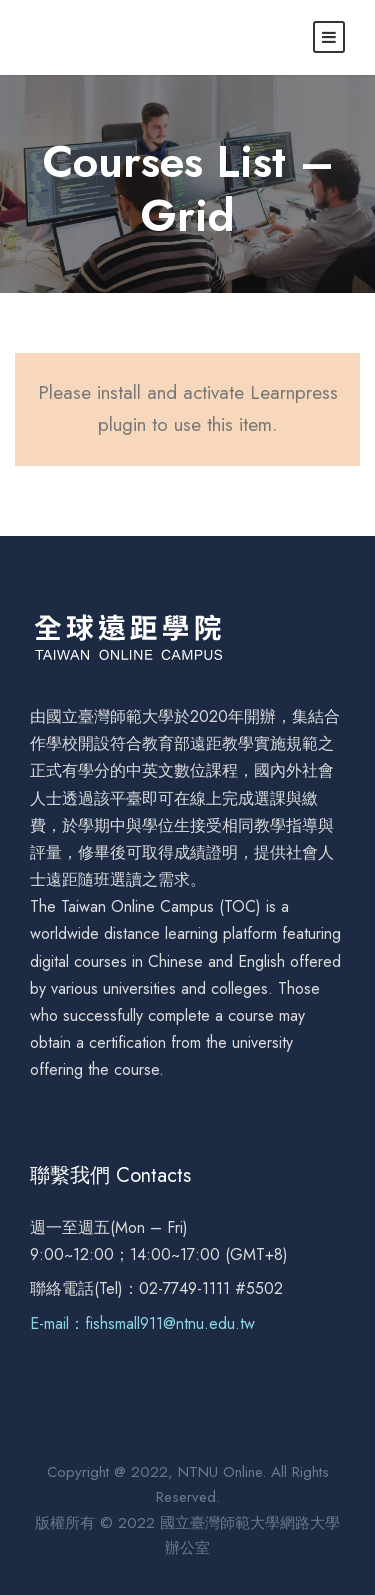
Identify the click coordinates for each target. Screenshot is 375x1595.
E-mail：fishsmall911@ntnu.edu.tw (142, 1323)
